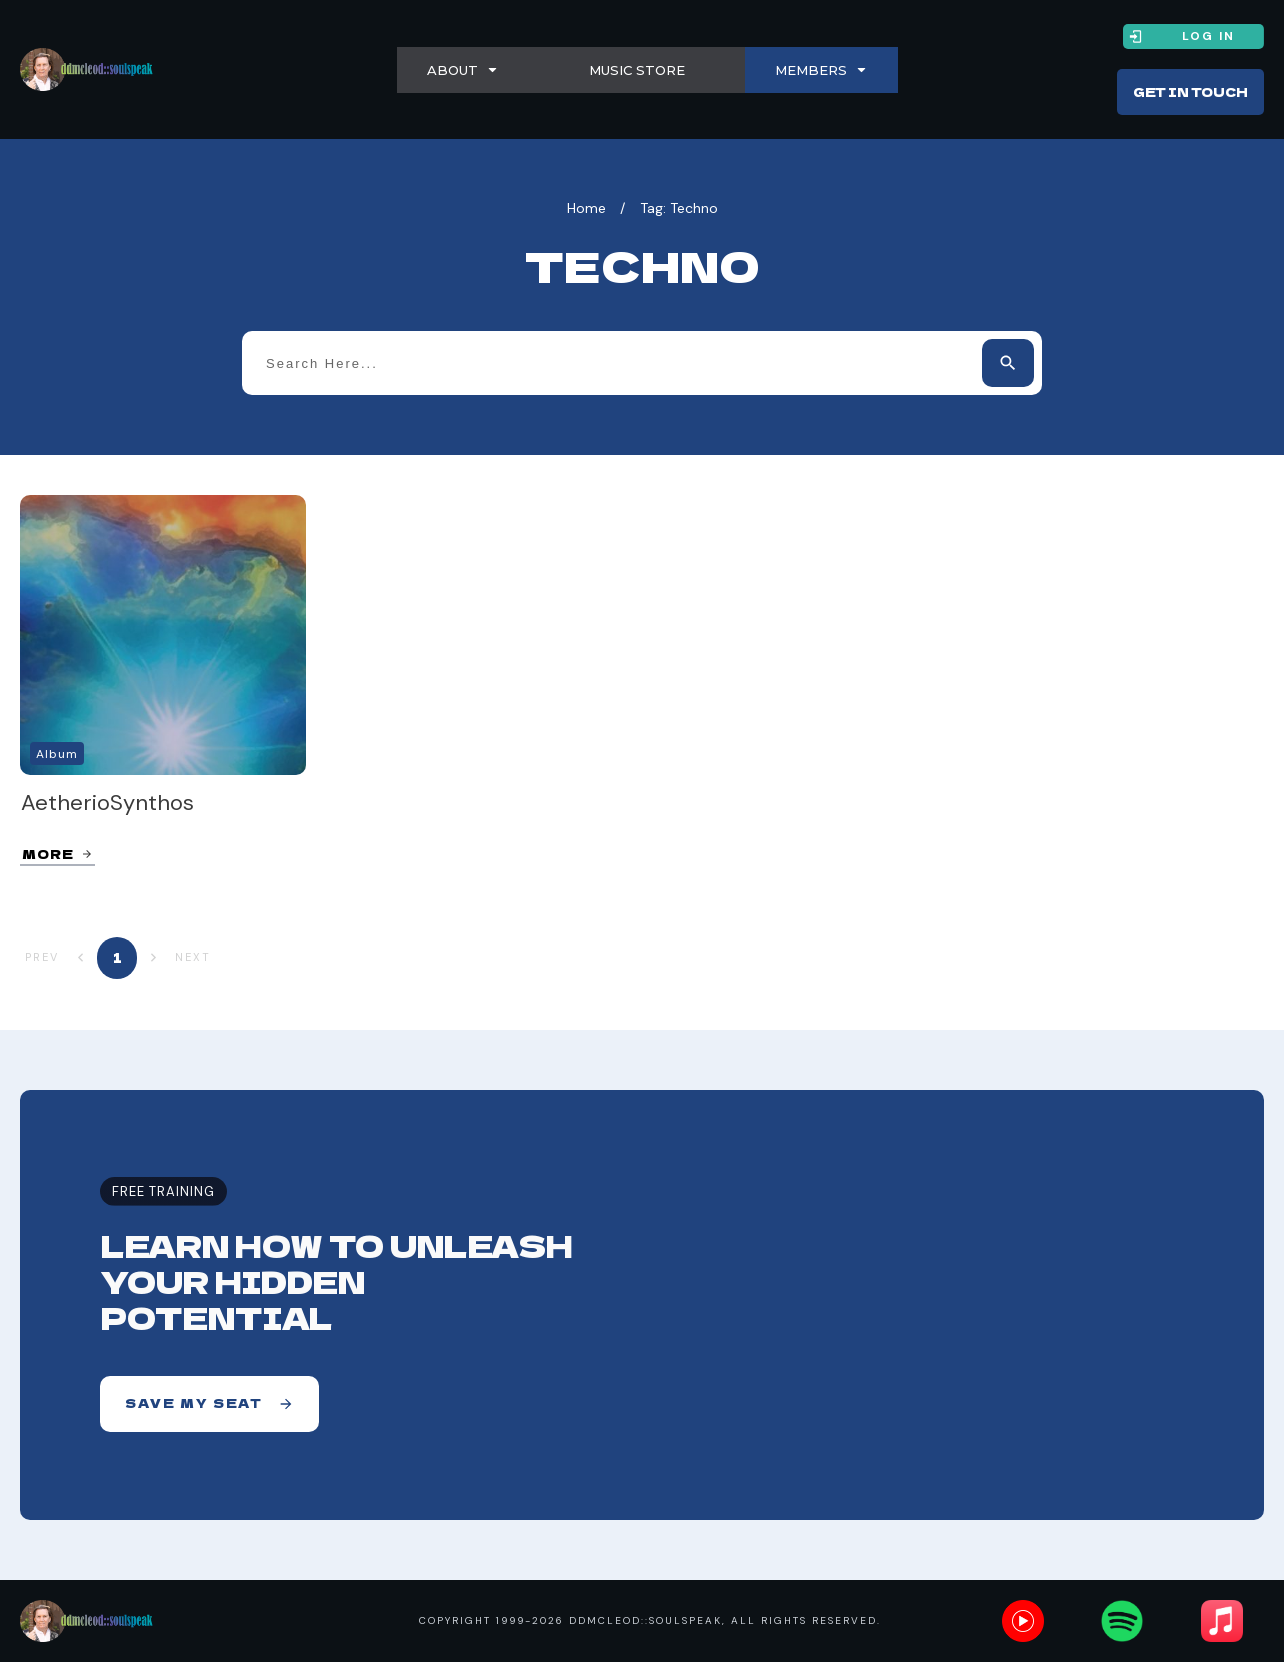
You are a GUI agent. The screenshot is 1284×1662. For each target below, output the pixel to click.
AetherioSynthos (107, 802)
